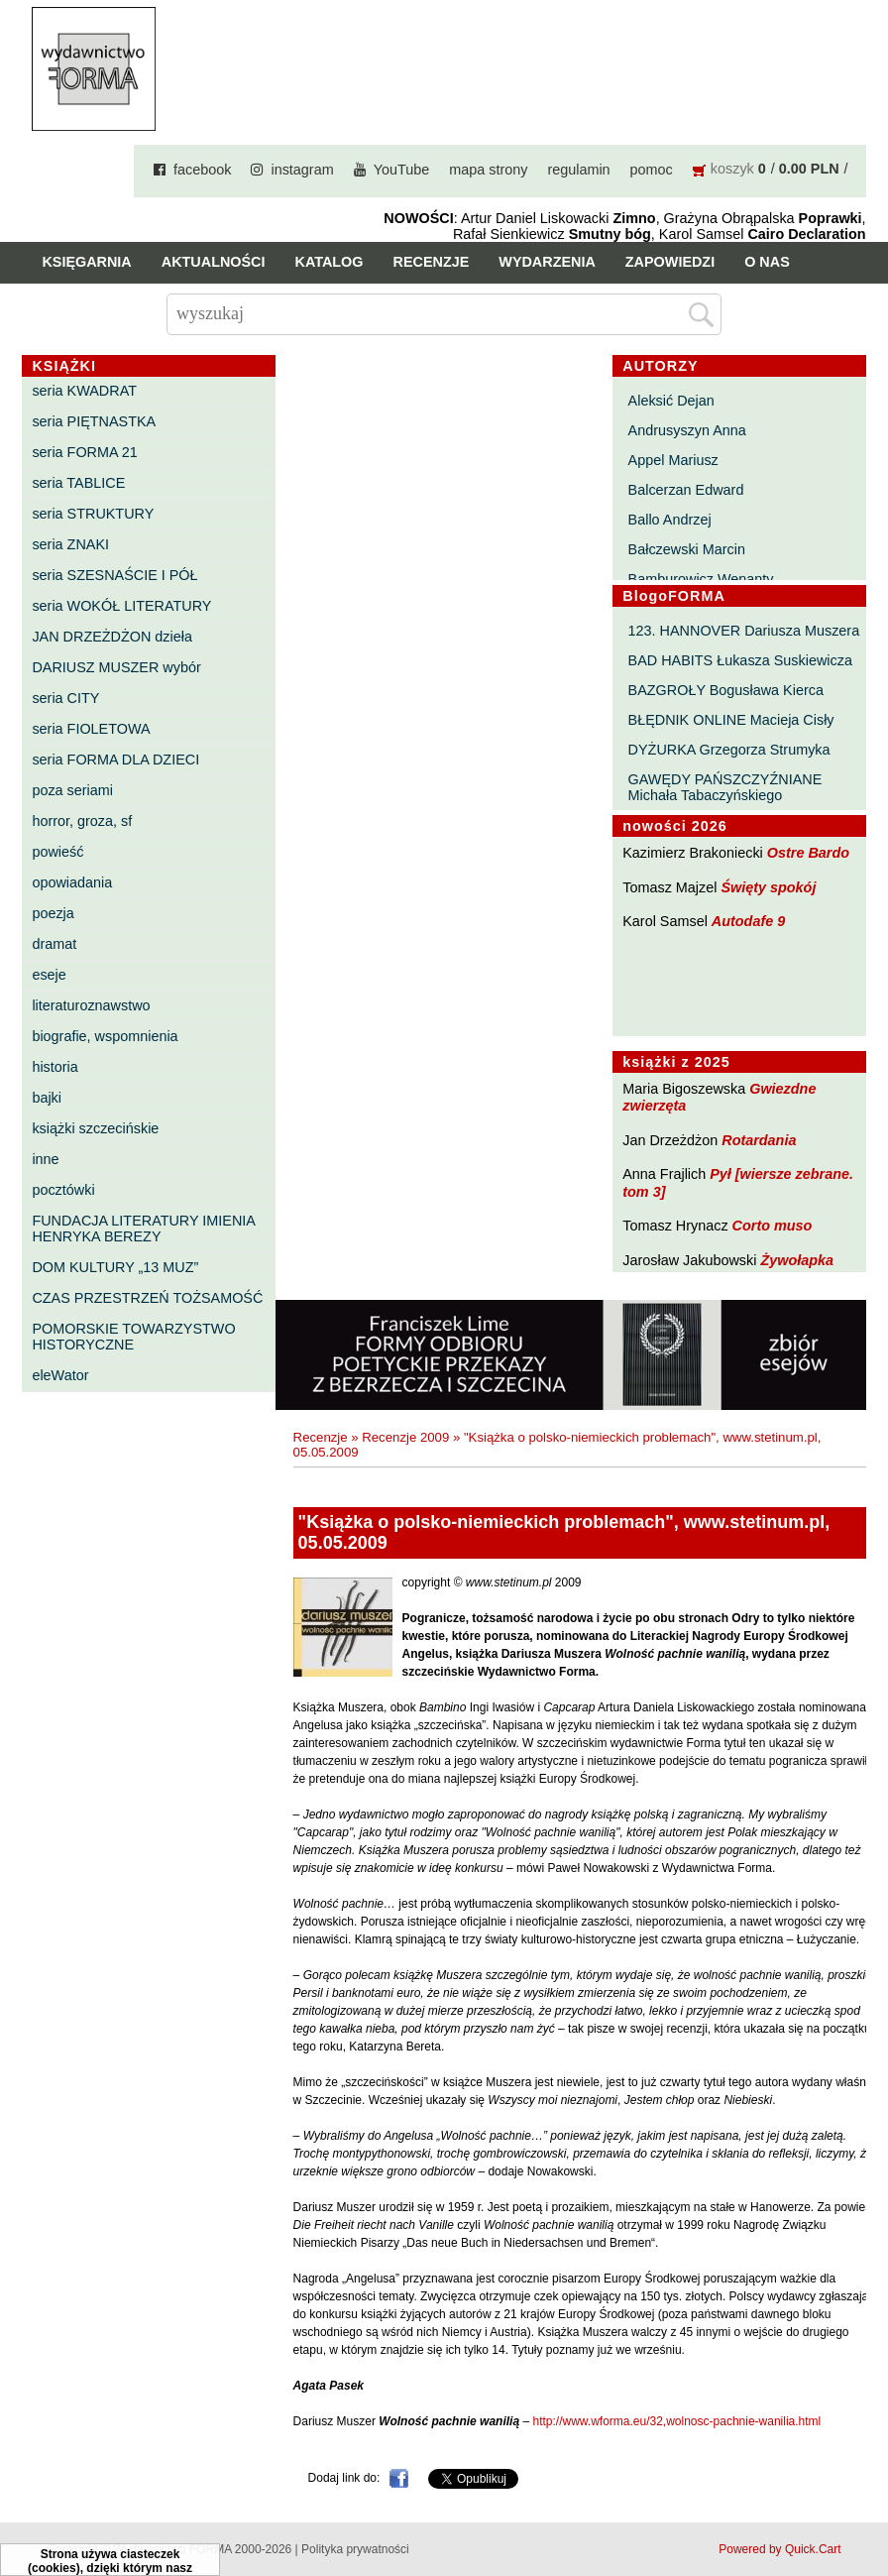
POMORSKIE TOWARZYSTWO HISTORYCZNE (133, 1336)
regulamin (578, 169)
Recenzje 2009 (405, 1437)
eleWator (60, 1375)
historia (54, 1067)
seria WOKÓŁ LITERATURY (121, 606)
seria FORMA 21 (84, 452)
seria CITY (65, 698)
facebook (202, 169)
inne (45, 1159)
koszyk (732, 168)
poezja (52, 913)
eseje (48, 975)
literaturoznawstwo (91, 1005)
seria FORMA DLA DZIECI (115, 759)
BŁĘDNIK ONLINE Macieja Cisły (731, 720)
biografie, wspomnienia (104, 1036)
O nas (767, 262)
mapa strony (488, 169)
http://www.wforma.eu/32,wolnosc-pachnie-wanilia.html (676, 2421)
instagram (302, 169)
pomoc (651, 169)
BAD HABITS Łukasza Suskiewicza (740, 660)
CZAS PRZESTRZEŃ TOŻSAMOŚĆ (147, 1298)
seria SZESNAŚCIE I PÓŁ (114, 575)
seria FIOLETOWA (91, 729)
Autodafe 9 (748, 921)
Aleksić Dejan (671, 401)
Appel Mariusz (673, 460)
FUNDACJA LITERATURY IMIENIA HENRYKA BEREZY (143, 1228)
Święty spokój (768, 887)
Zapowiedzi (670, 262)
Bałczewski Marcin (686, 549)
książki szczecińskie (95, 1128)
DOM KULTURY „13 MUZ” (115, 1267)
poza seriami (72, 790)
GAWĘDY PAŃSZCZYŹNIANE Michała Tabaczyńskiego (725, 787)
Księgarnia (86, 262)
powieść (57, 852)
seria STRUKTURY (93, 514)
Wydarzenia (547, 262)
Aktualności (214, 262)
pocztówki (63, 1190)
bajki (46, 1098)
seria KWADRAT (84, 391)
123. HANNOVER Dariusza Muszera (744, 631)
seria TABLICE (78, 483)
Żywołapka (796, 1260)
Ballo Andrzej (670, 519)
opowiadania (72, 882)
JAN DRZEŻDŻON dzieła (112, 636)
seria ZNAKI (70, 544)
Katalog (329, 262)
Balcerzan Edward (686, 490)
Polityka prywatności (355, 2549)
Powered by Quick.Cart (779, 2549)
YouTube (402, 169)
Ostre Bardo (808, 853)
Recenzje (431, 262)
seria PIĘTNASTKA (94, 421)
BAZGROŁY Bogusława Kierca (726, 690)
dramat (54, 944)
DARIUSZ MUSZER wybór (116, 667)
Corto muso (772, 1225)
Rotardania (759, 1140)
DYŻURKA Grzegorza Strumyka (729, 750)
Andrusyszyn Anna (687, 430)
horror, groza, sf (82, 821)
